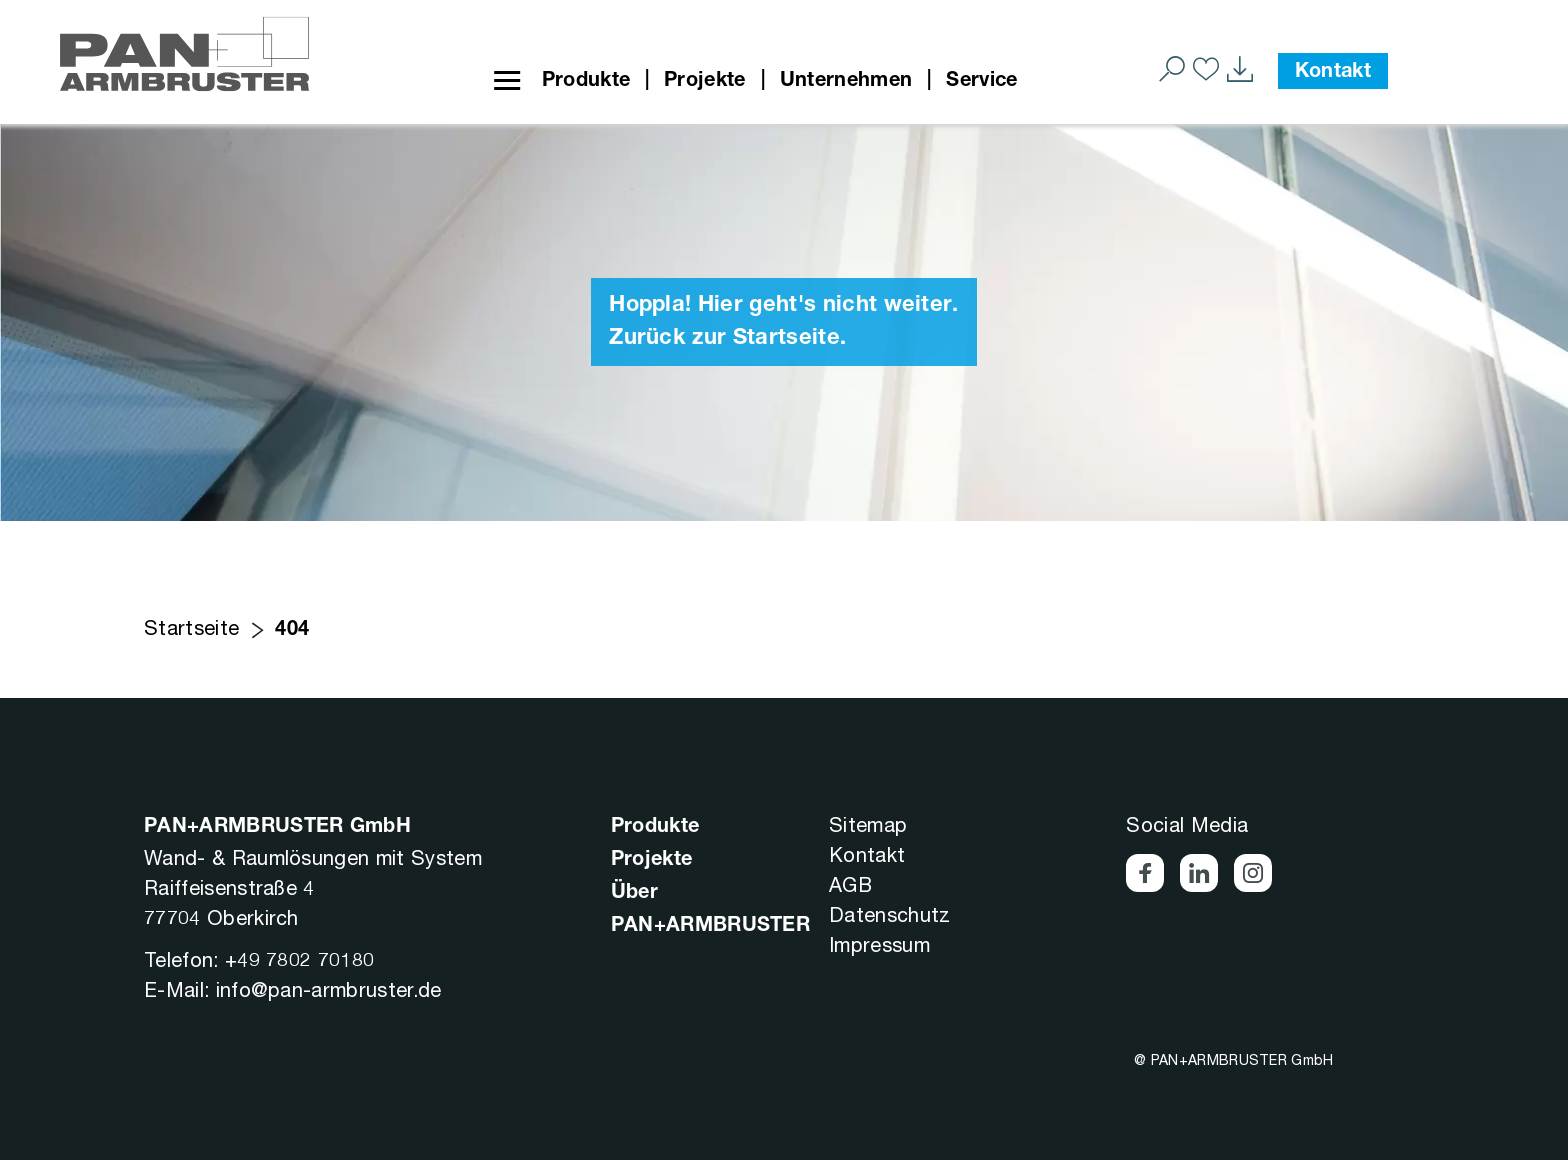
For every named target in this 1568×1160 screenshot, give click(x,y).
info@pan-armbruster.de (329, 989)
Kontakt (1333, 73)
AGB (850, 884)
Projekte (705, 82)
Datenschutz (890, 914)
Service (981, 82)
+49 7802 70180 (299, 959)
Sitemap (868, 824)
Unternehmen (846, 82)
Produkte (586, 82)
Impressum (879, 944)
